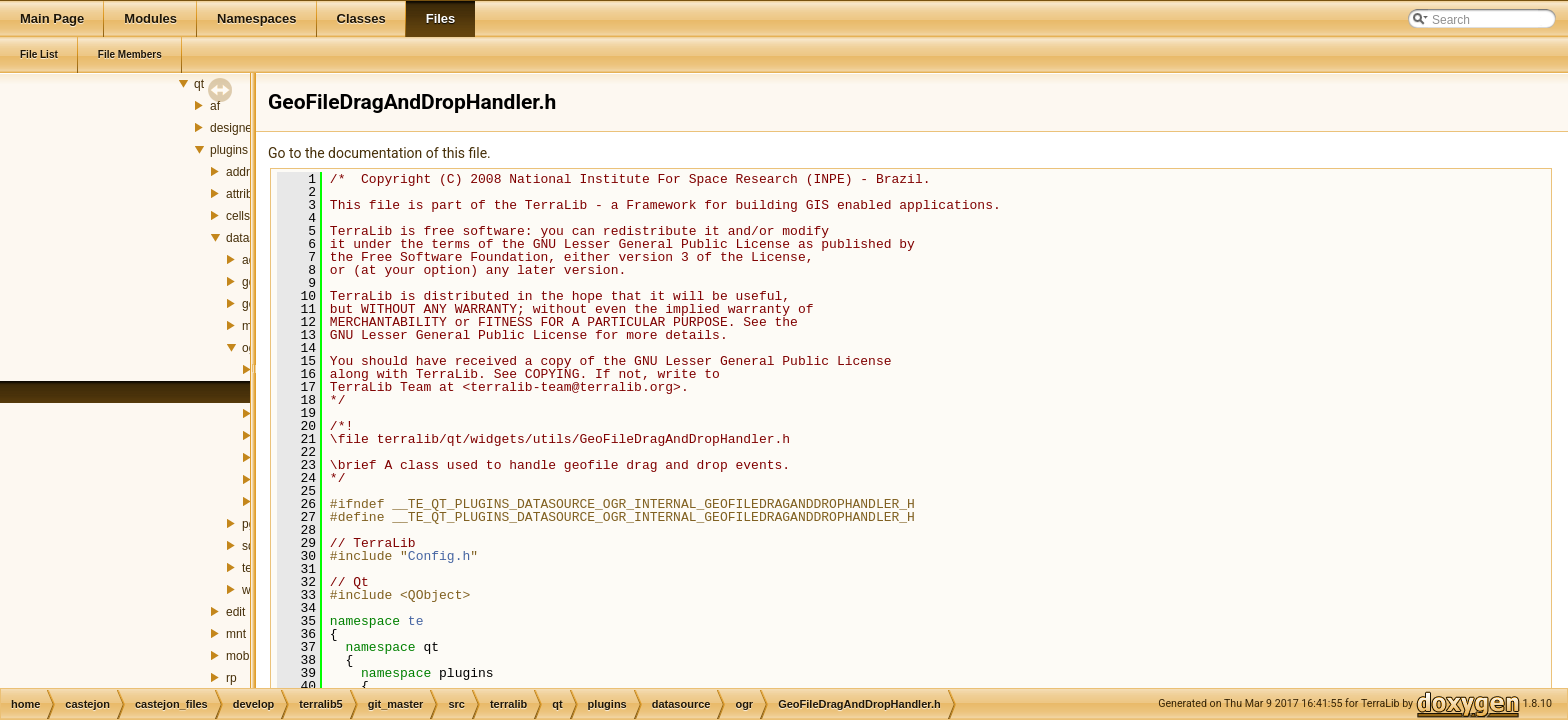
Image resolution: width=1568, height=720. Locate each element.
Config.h (439, 556)
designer (233, 128)
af (215, 106)
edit (235, 612)
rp (231, 678)
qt (199, 84)
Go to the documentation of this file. (379, 153)
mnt (236, 634)
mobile (243, 656)
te (416, 621)
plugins (229, 150)
